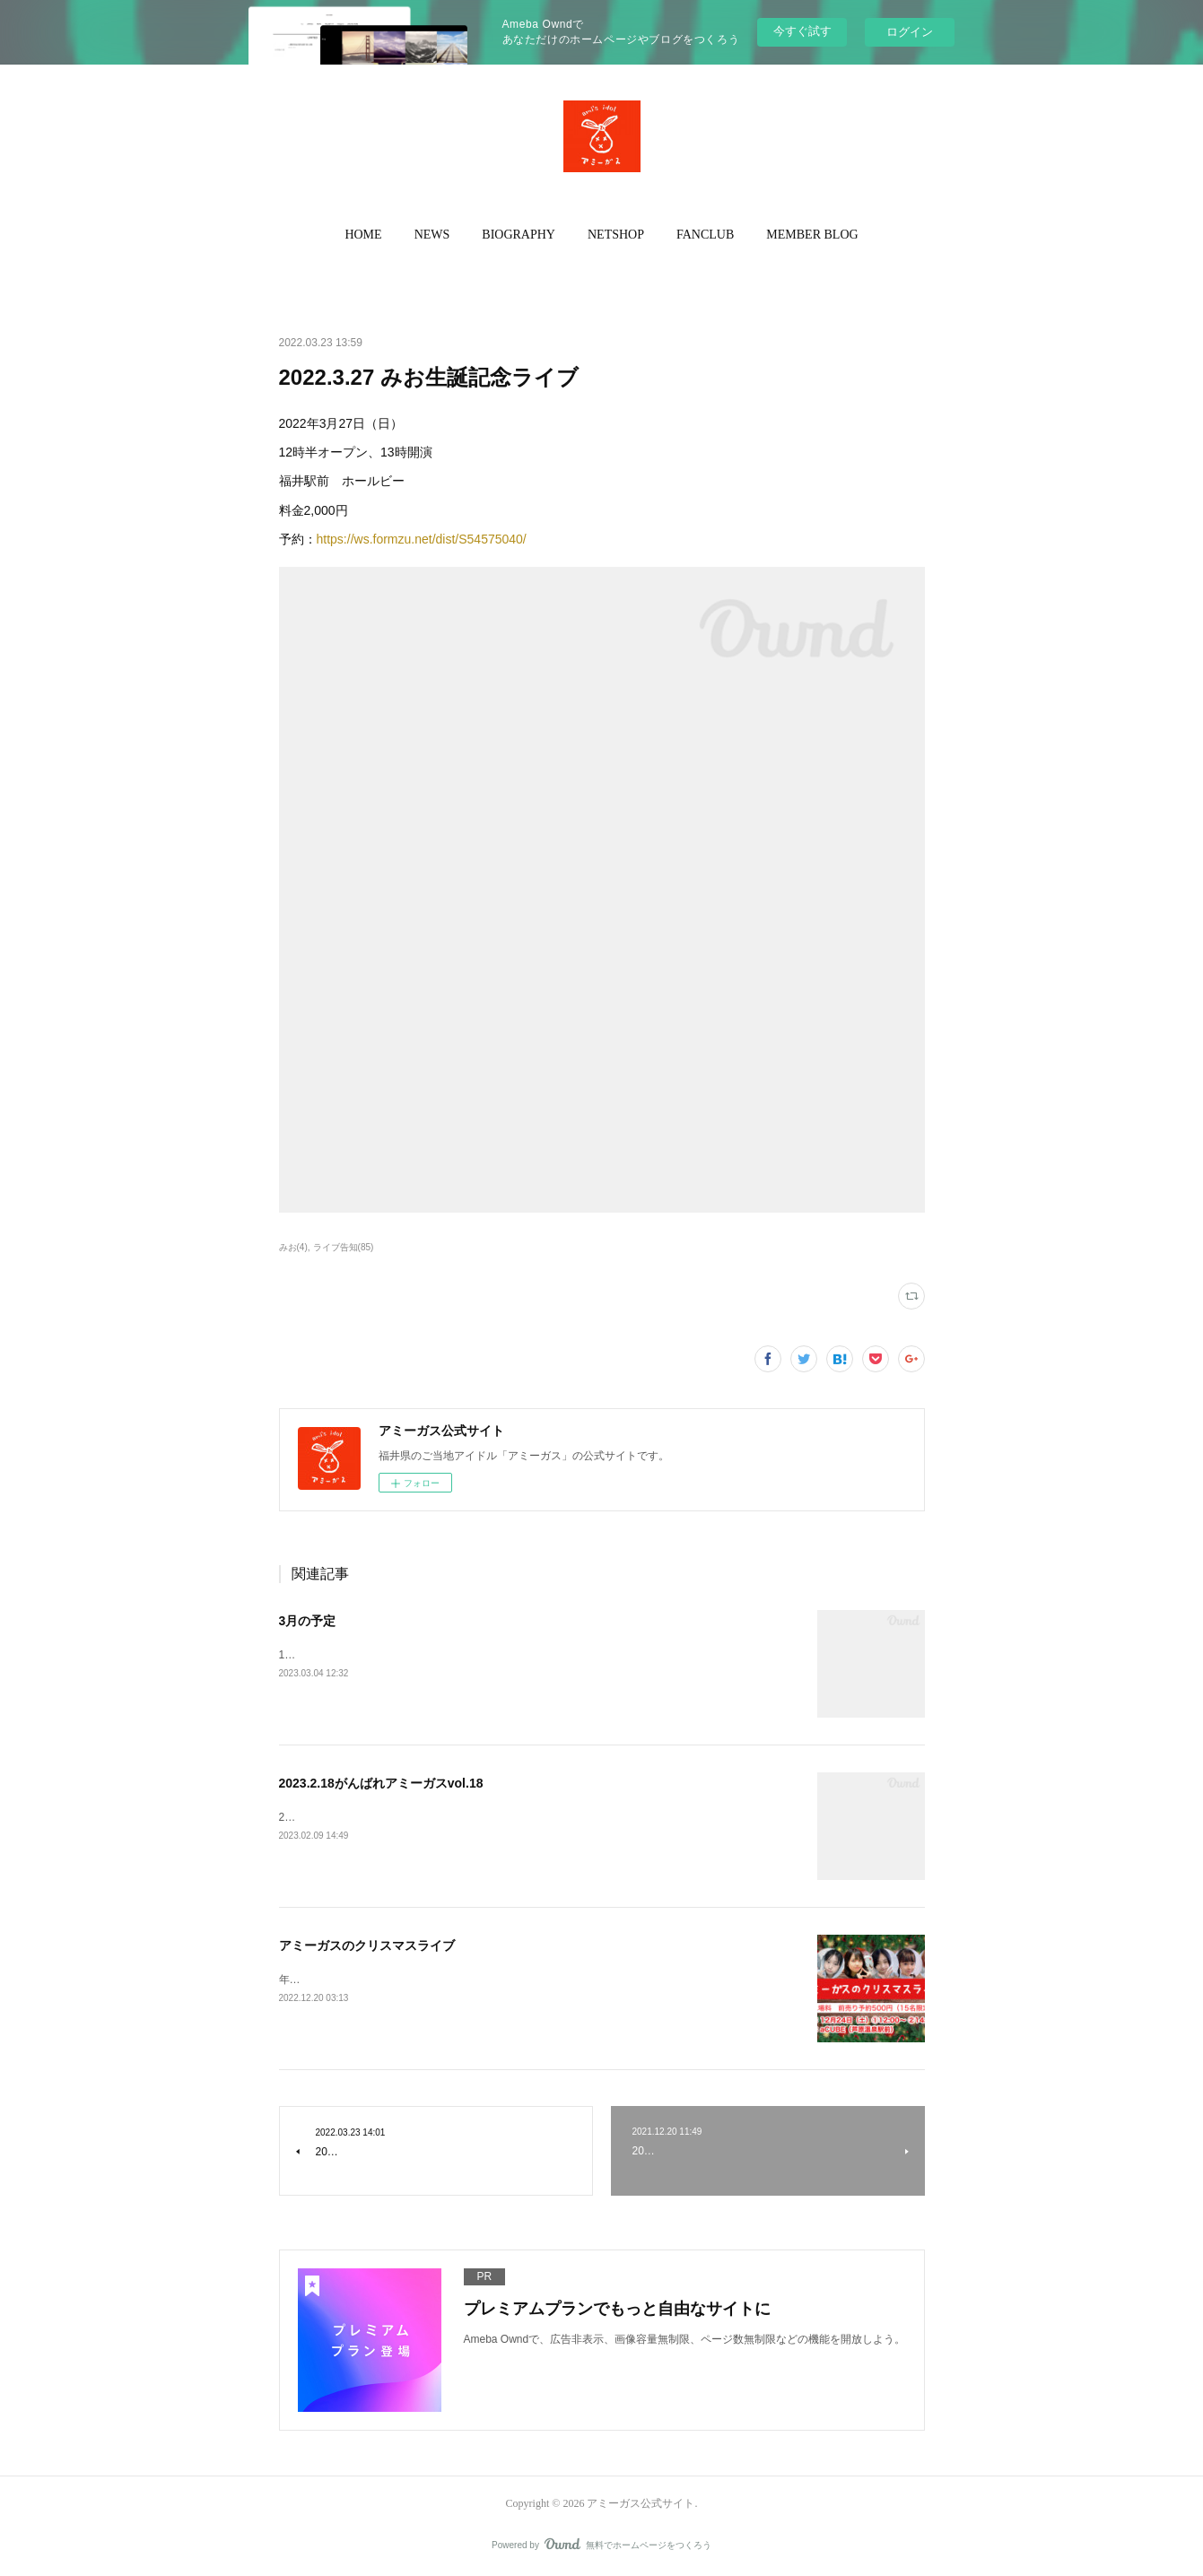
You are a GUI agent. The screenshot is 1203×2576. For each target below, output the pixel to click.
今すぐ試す (802, 31)
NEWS (432, 234)
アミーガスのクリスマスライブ (367, 1945)
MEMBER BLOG (812, 234)
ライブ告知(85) (343, 1247)
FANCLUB (705, 234)
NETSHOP (616, 234)
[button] (362, 235)
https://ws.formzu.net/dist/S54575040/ (422, 539)
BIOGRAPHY (518, 234)
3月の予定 (307, 1621)
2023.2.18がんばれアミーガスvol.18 (381, 1783)
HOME (362, 234)
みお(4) (293, 1247)
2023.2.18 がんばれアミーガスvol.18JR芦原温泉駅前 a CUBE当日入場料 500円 (477, 1817)
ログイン (909, 32)
